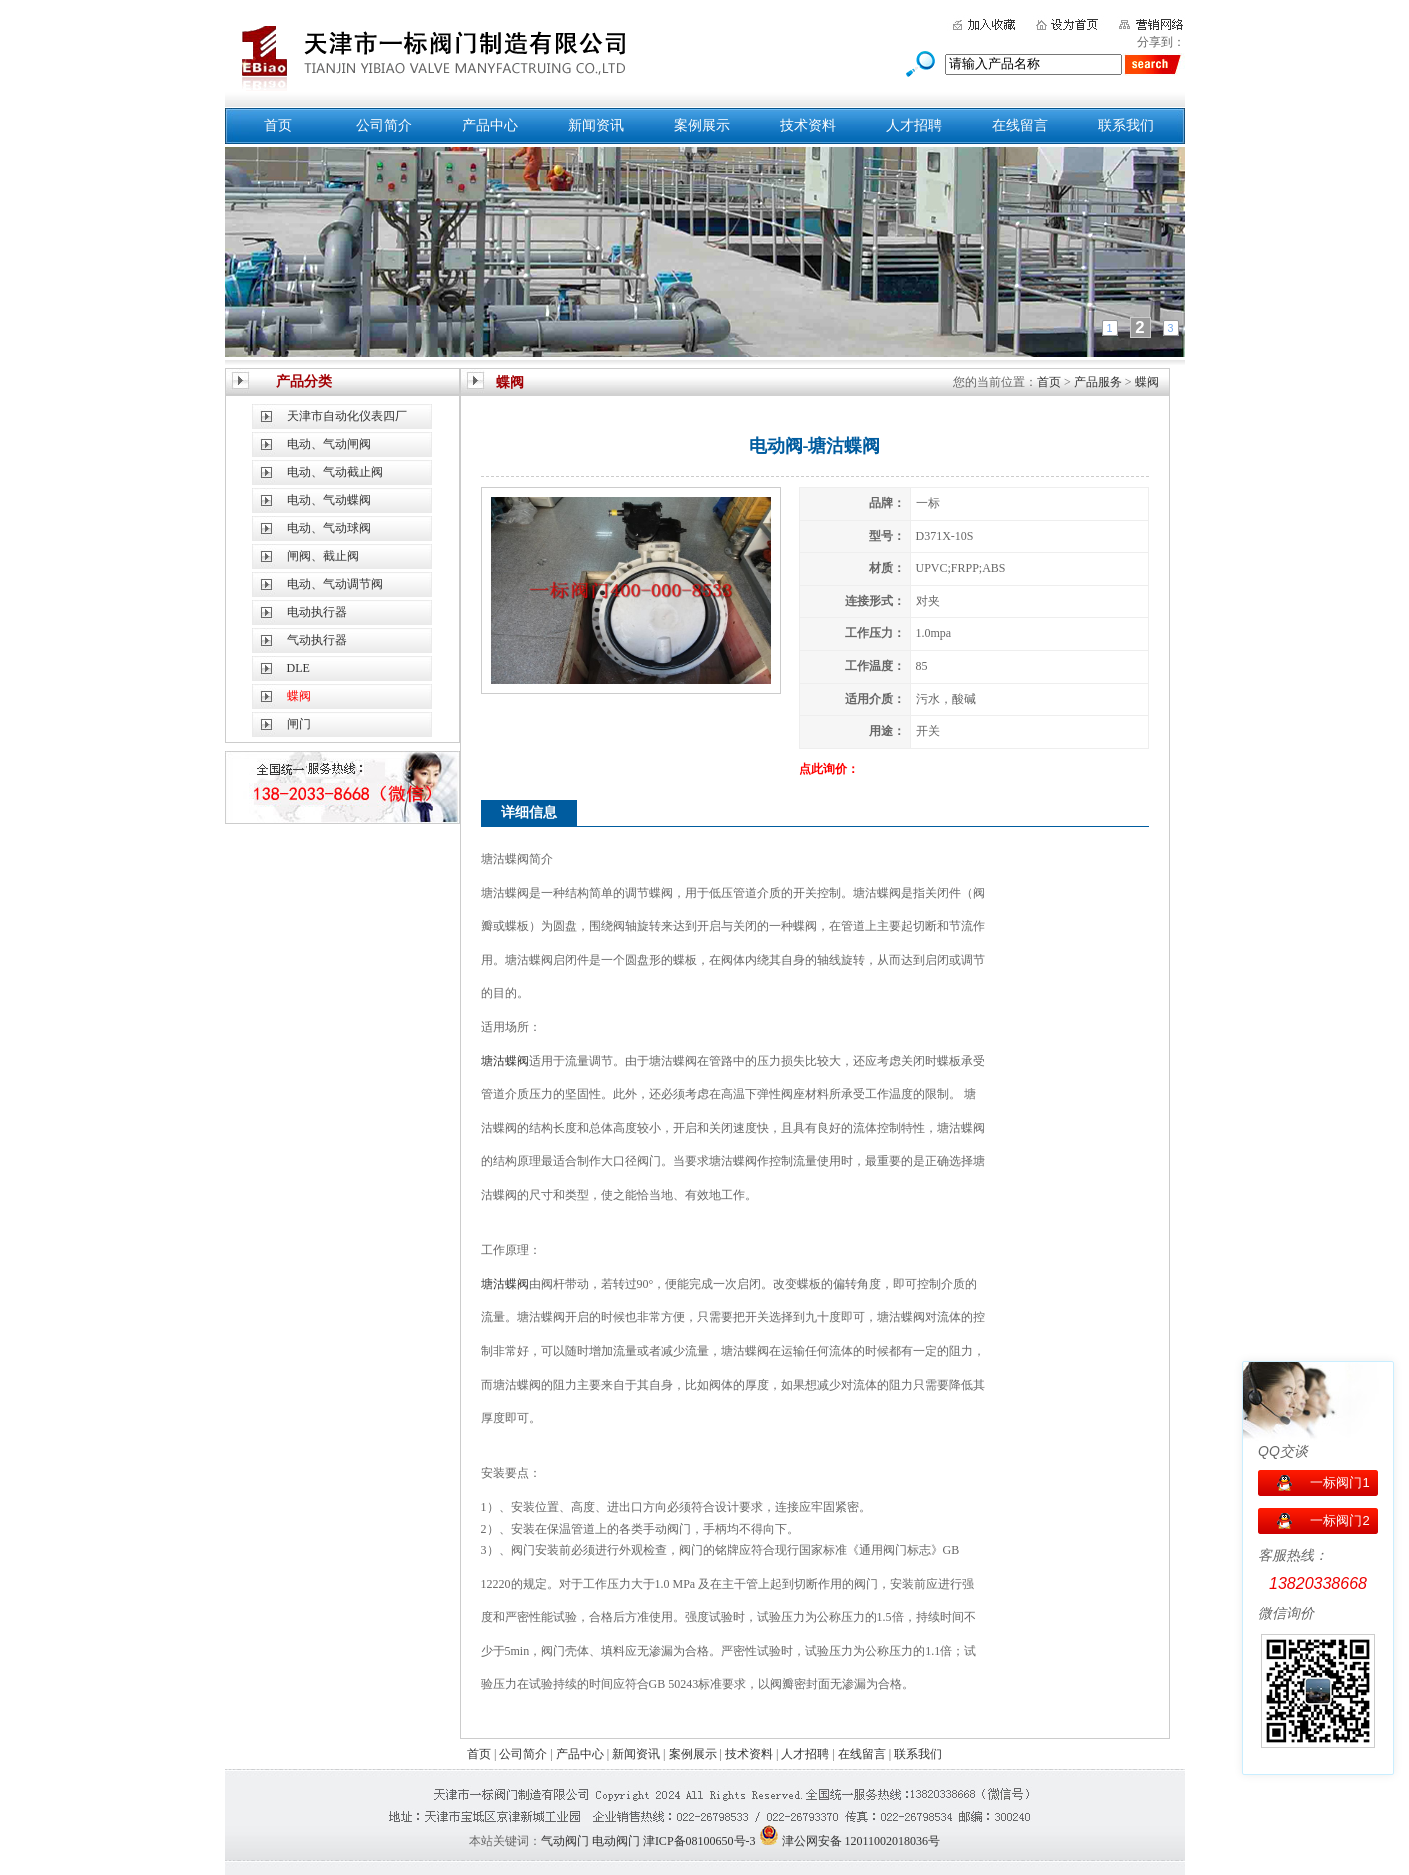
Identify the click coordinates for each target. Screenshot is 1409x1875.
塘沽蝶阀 (505, 1061)
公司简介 (384, 125)
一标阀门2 (1339, 1520)
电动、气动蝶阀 (329, 500)
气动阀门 (565, 1841)
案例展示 (702, 125)
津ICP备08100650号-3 (699, 1841)
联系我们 (1126, 125)
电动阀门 (616, 1841)
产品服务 (1098, 382)
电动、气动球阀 (329, 528)
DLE (298, 668)
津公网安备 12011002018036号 (861, 1841)
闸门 (299, 724)
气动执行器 (317, 640)
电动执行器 (317, 612)
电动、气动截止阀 (335, 472)
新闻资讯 (596, 125)
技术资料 (808, 125)
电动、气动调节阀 (335, 584)
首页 (278, 125)
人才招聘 (914, 125)
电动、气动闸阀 (329, 444)
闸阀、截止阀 (323, 556)
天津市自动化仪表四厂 (347, 416)
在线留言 (1020, 125)
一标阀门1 (1339, 1482)
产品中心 (490, 125)
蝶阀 (1147, 382)
